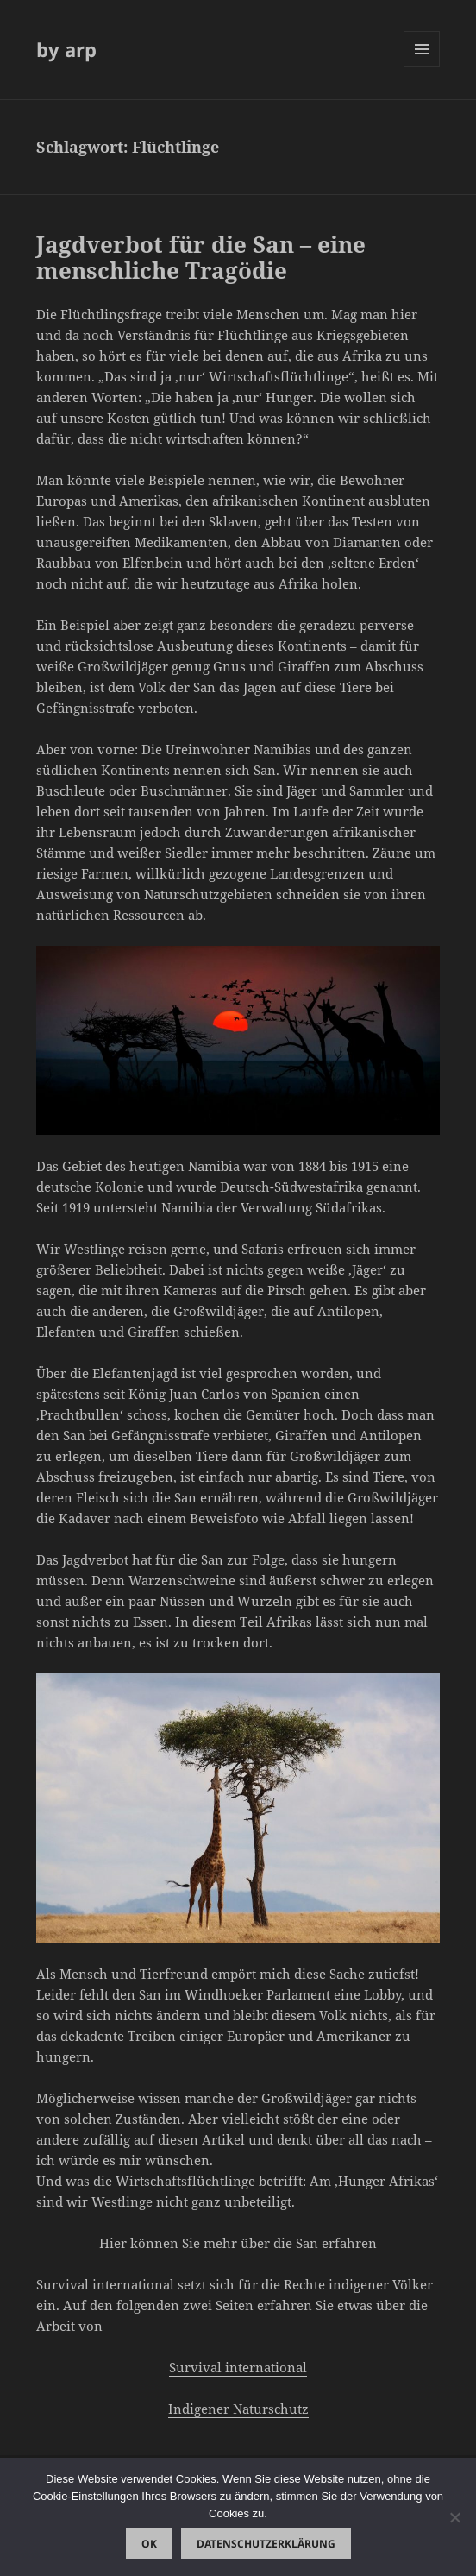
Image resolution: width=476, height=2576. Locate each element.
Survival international (238, 2367)
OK (149, 2543)
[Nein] (454, 2517)
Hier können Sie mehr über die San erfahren (238, 2243)
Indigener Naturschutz (238, 2408)
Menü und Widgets (422, 66)
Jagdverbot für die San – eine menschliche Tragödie (201, 257)
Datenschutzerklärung (266, 2543)
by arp (66, 49)
